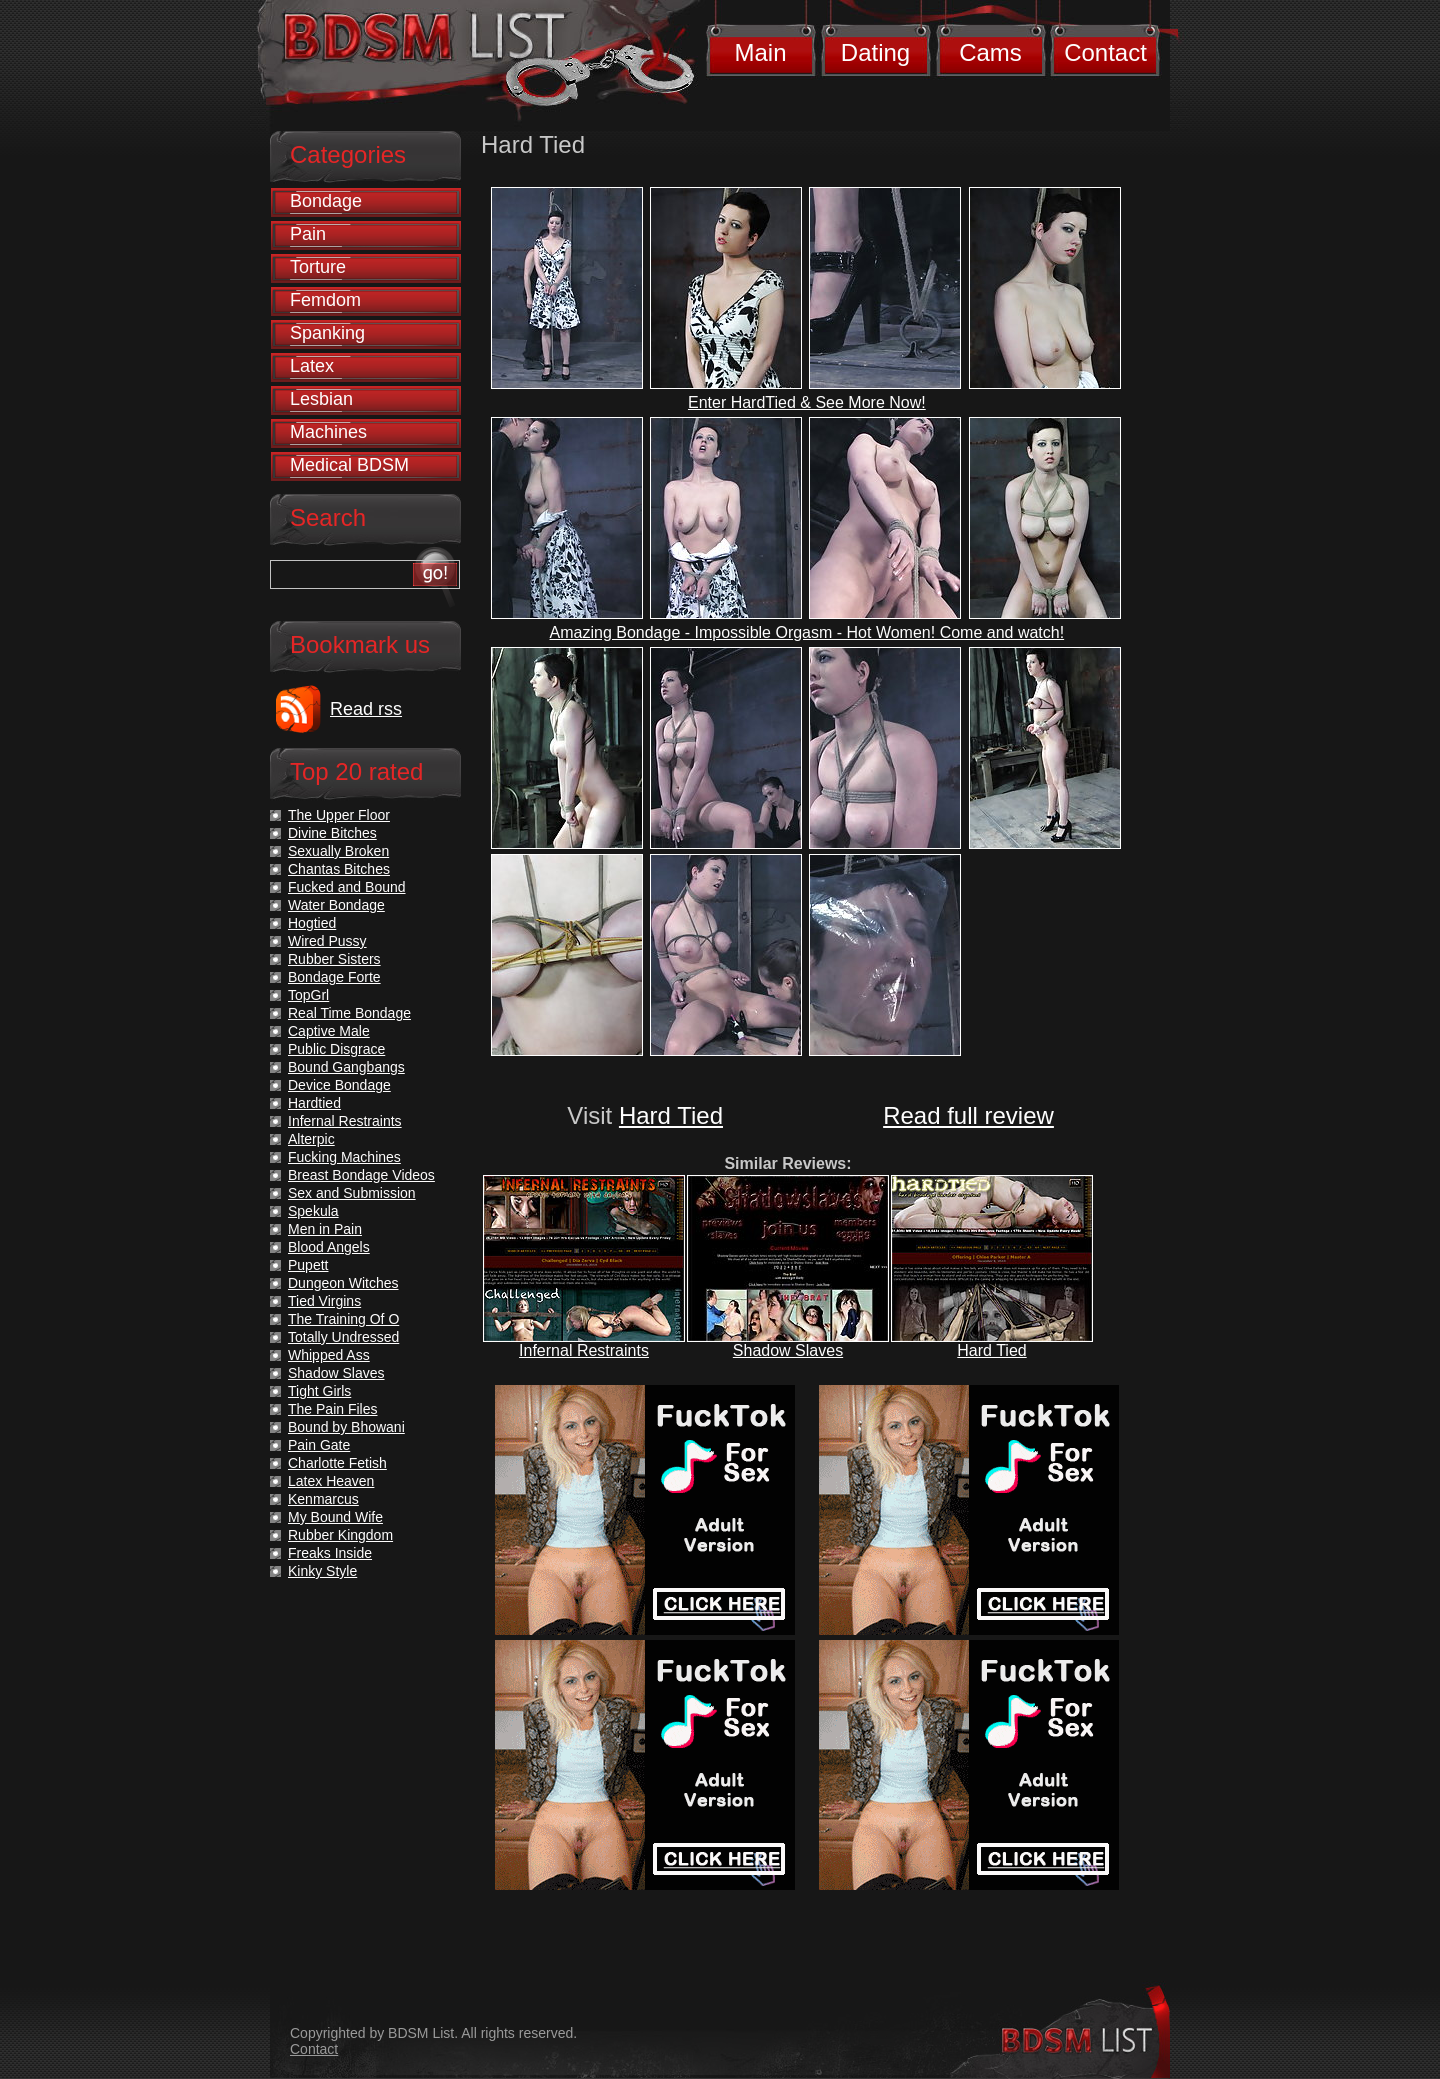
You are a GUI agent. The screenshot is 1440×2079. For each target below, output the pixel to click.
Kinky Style (322, 1571)
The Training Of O (343, 1319)
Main (760, 52)
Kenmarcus (323, 1499)
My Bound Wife (335, 1517)
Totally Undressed (343, 1337)
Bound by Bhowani (346, 1427)
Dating (875, 52)
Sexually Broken (338, 851)
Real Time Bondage (349, 1013)
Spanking (327, 333)
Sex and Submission (352, 1193)
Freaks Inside (330, 1553)
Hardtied (314, 1103)
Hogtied (312, 923)
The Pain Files (332, 1409)
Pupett (308, 1265)
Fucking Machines (344, 1157)
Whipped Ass (329, 1355)
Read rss (366, 709)
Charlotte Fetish (337, 1463)
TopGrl (308, 995)
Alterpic (311, 1139)
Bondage (326, 201)
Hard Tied (671, 1115)
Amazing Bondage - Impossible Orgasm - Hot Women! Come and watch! (807, 632)
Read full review (968, 1115)
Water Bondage (336, 905)
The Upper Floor (339, 815)
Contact (1105, 52)
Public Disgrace (336, 1049)
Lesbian (321, 399)
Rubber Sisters (334, 959)
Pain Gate (319, 1445)
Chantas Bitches (339, 869)
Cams (990, 52)
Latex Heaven (331, 1481)
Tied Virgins (324, 1301)
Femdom (325, 300)
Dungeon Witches (343, 1283)
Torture (318, 267)
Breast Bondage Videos (361, 1175)
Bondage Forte (334, 977)
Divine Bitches (332, 833)
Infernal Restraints (584, 1350)
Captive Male (329, 1031)
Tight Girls (319, 1391)
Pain (308, 234)
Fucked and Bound (347, 887)
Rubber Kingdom (340, 1535)
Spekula (313, 1211)
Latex (312, 366)
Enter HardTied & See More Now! (807, 402)
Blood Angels (329, 1247)
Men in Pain (325, 1229)
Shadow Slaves (788, 1350)
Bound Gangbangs (346, 1067)
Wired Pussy (327, 941)
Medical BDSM (349, 465)
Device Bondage (339, 1085)
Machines (328, 432)
